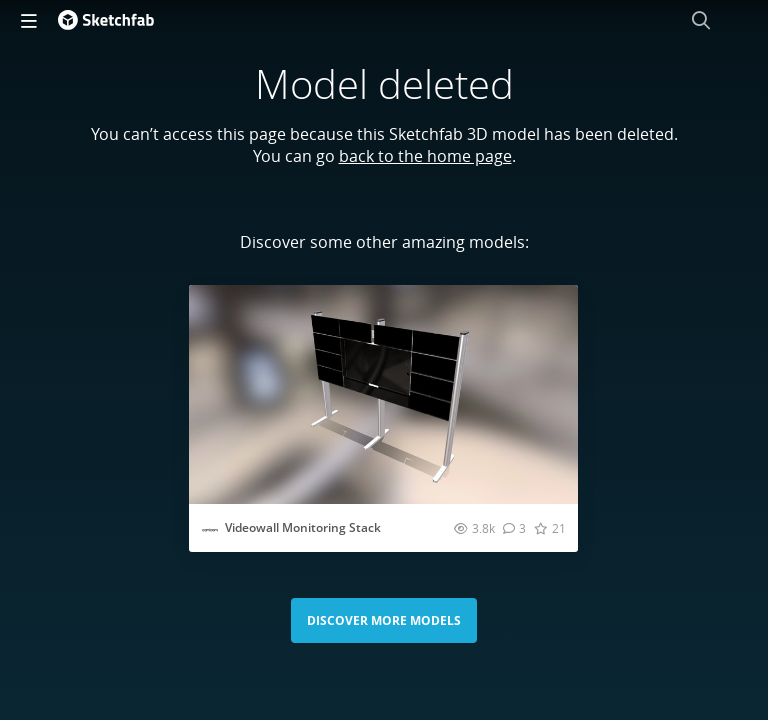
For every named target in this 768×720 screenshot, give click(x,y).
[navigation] (29, 20)
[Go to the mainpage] (106, 20)
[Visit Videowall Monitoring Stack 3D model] (383, 394)
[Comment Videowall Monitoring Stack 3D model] (514, 528)
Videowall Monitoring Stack (303, 527)
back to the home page (425, 156)
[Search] (701, 20)
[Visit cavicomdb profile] (210, 530)
